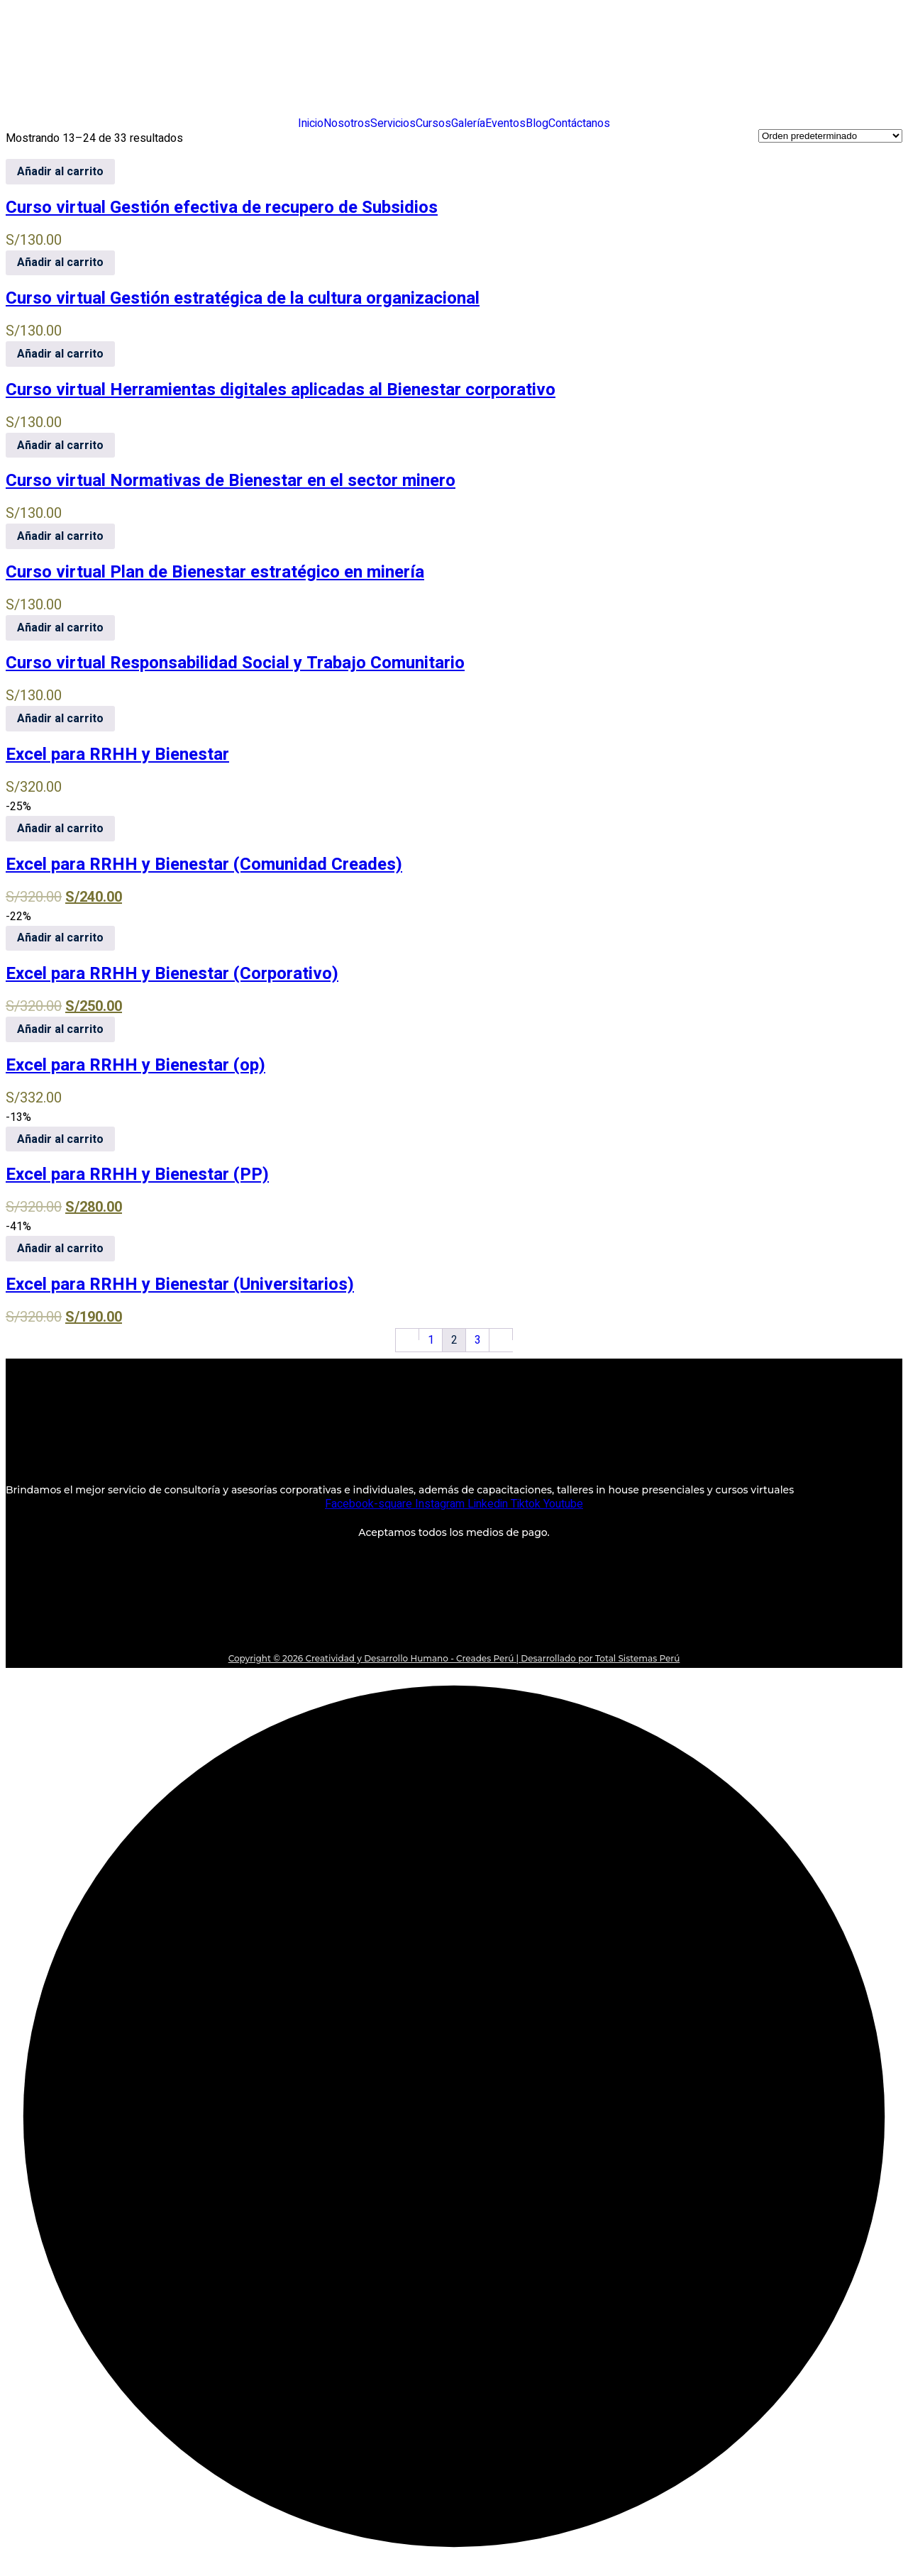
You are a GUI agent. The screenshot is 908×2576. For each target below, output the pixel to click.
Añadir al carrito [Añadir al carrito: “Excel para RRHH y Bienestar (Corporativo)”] (60, 937)
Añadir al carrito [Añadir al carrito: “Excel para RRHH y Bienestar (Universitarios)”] (60, 1248)
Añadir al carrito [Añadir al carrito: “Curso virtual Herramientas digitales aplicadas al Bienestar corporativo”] (60, 354)
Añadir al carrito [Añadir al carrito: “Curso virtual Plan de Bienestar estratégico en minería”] (60, 536)
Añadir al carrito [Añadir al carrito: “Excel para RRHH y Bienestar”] (60, 718)
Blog (537, 123)
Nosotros (346, 123)
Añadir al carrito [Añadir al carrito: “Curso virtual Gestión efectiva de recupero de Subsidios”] (60, 171)
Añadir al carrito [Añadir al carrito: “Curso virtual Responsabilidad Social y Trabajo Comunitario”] (60, 627)
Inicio (310, 123)
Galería (468, 123)
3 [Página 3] (478, 1340)
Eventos (505, 123)
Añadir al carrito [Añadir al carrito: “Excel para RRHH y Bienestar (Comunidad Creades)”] (60, 828)
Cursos (433, 123)
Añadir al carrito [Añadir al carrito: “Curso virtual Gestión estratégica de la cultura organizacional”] (60, 262)
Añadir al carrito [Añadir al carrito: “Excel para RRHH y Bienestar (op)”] (60, 1029)
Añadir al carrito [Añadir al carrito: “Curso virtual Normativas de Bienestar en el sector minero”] (60, 445)
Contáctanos (579, 123)
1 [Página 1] (431, 1340)
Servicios (393, 123)
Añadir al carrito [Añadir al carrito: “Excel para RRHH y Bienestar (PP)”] (60, 1139)
